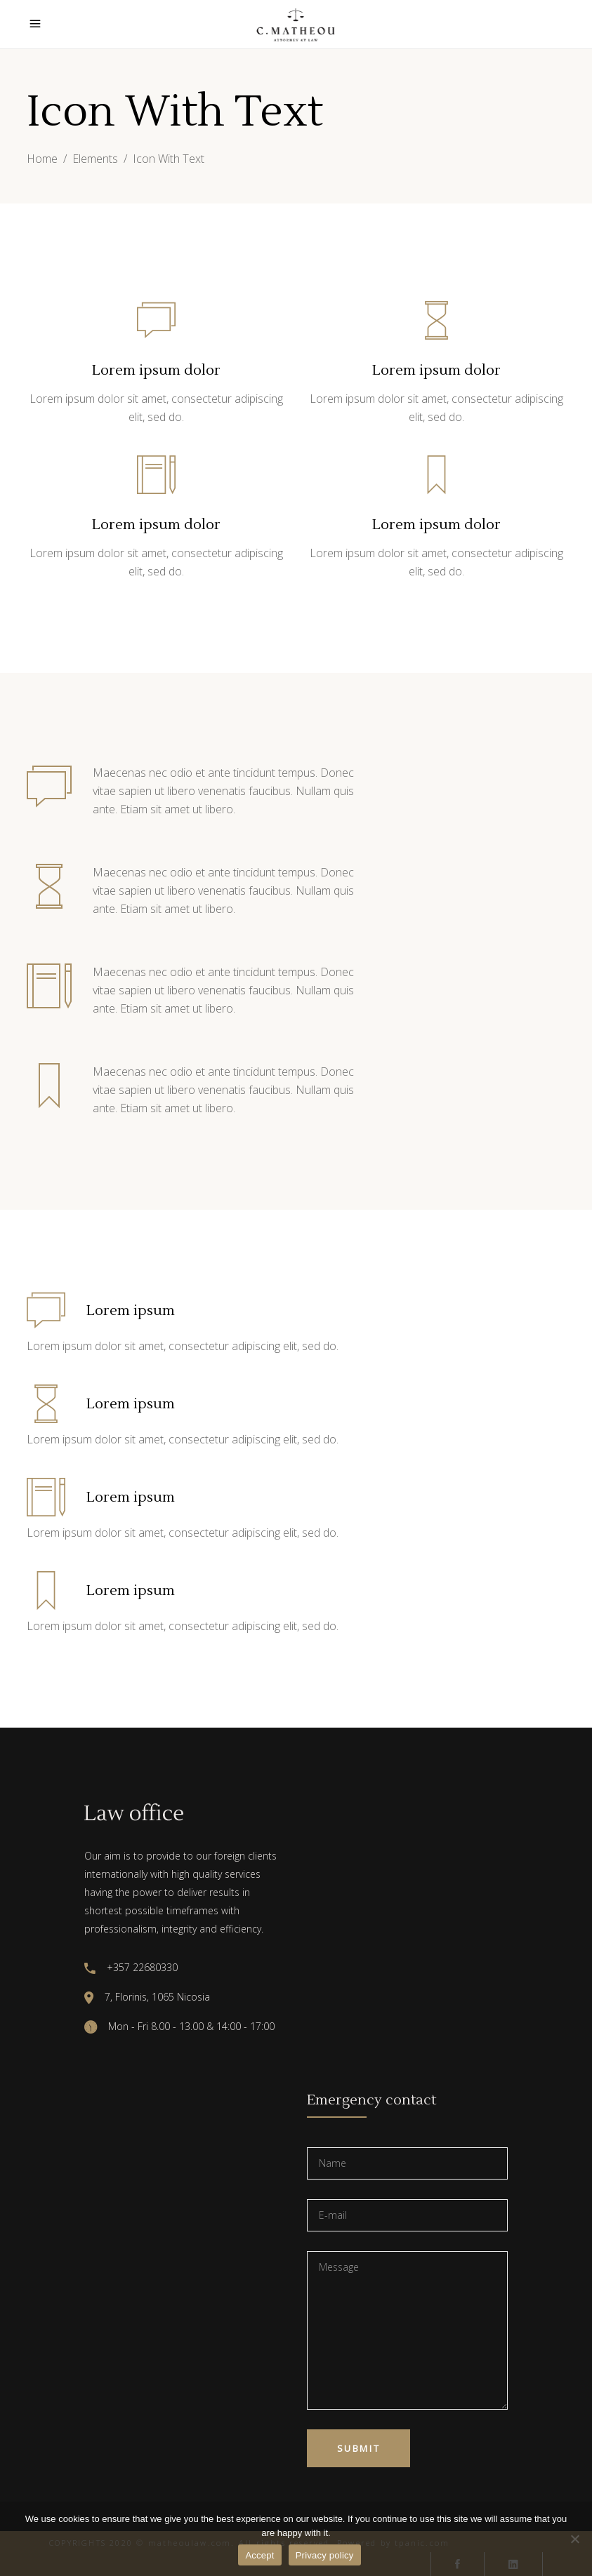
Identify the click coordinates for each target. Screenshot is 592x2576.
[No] (574, 2539)
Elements (95, 158)
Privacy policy (325, 2555)
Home (42, 158)
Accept (259, 2555)
